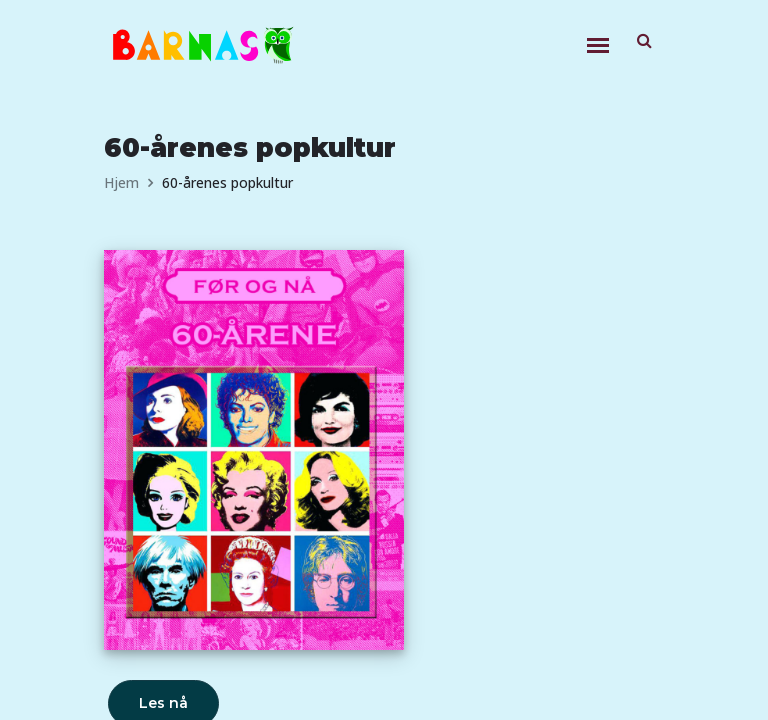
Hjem (121, 182)
